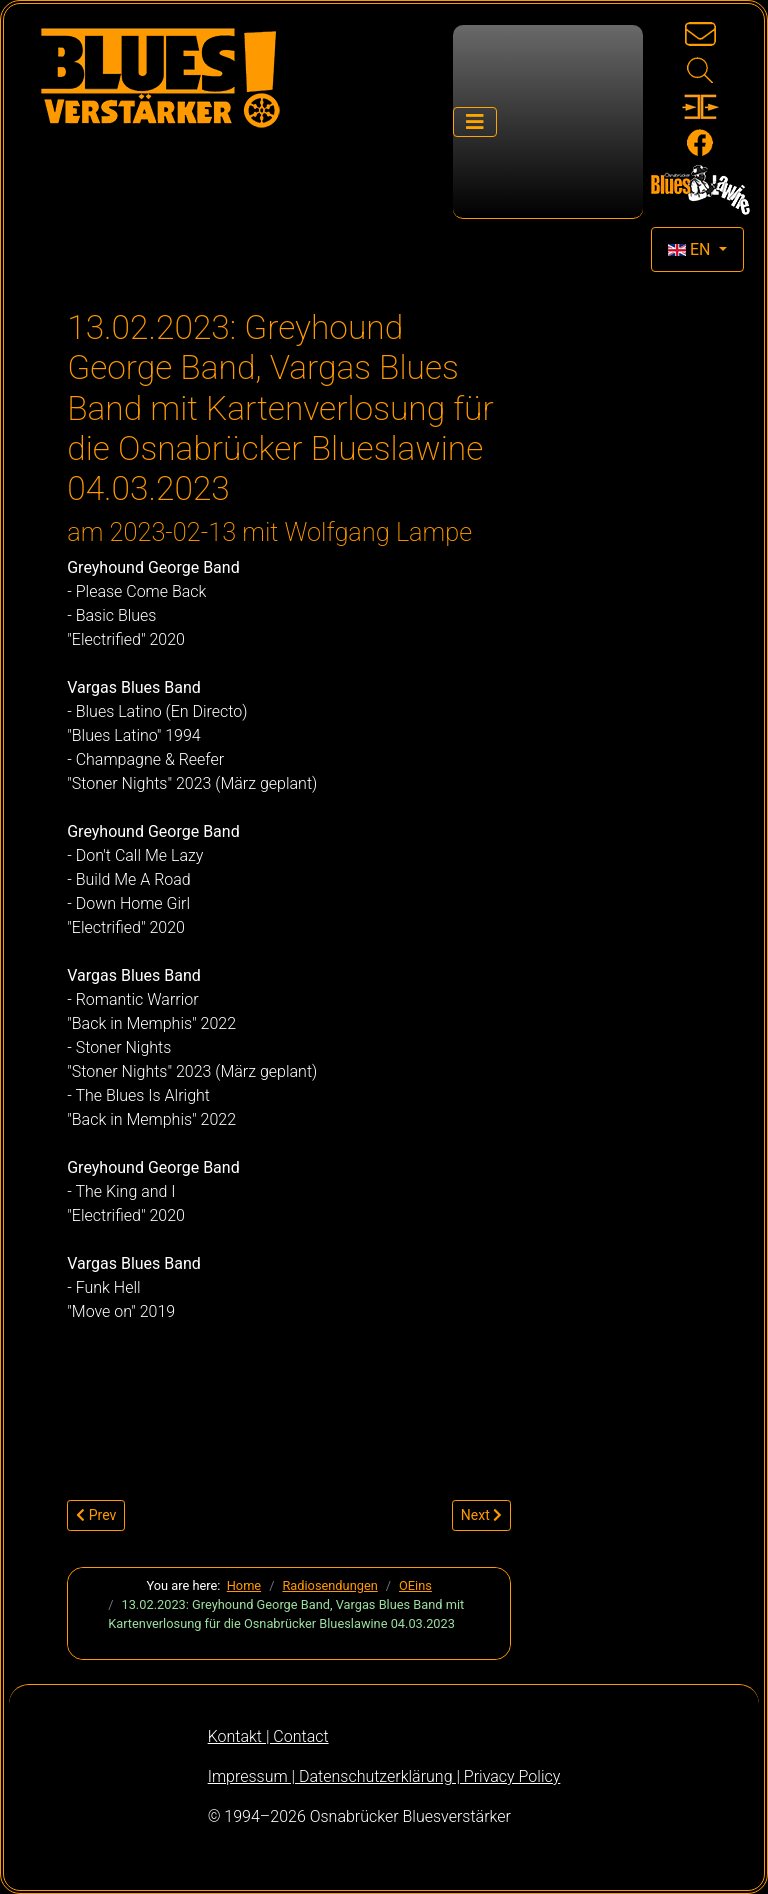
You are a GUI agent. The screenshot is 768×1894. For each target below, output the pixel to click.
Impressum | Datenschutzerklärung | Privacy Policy (384, 1776)
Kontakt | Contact (268, 1736)
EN (691, 249)
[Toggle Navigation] (475, 122)
